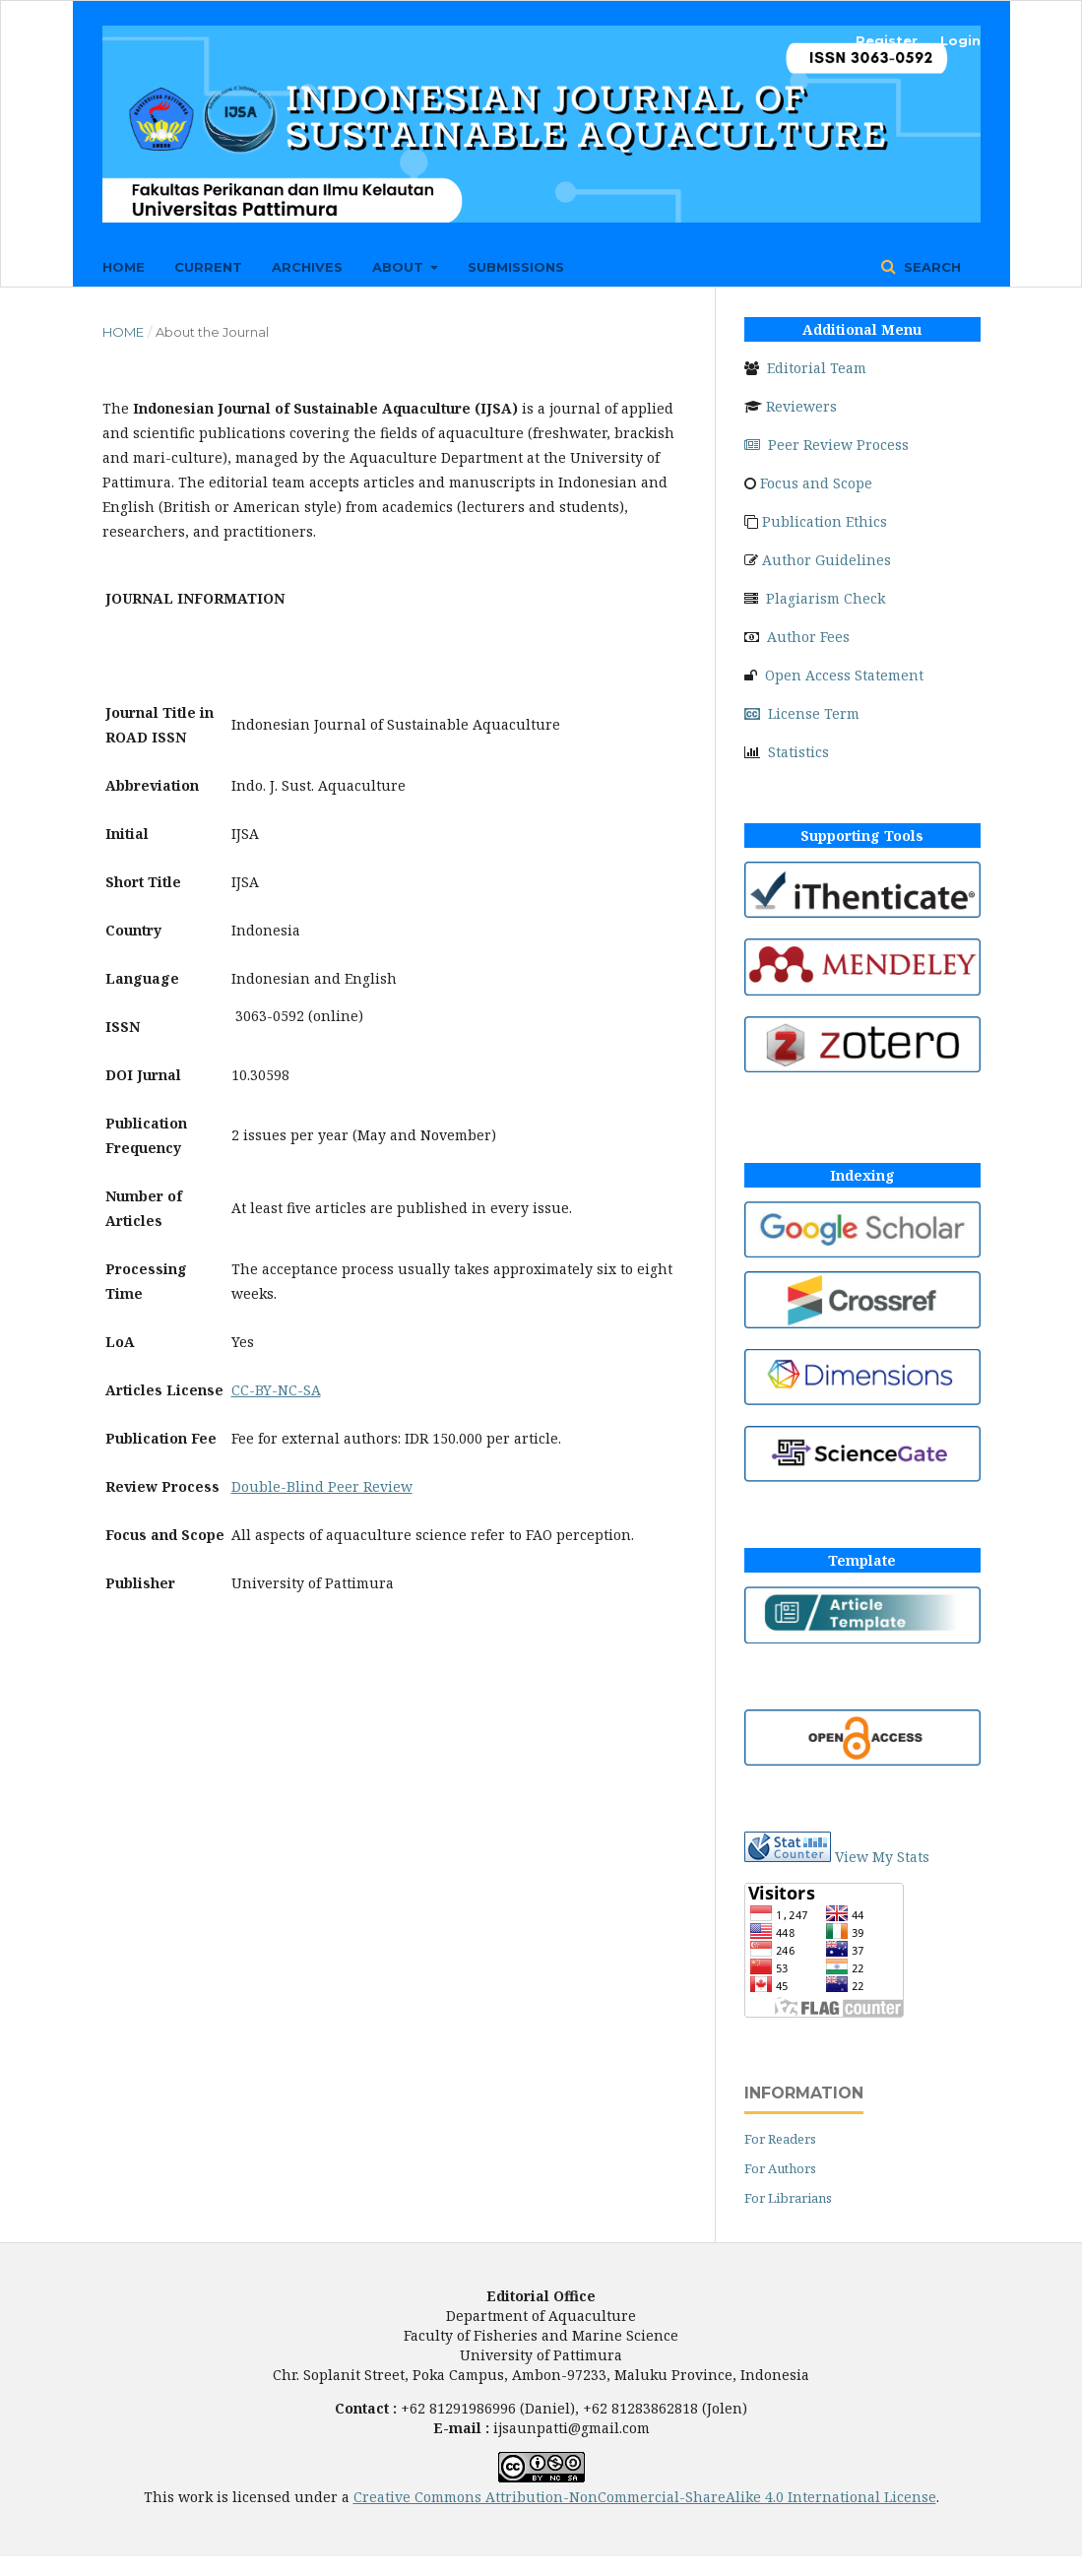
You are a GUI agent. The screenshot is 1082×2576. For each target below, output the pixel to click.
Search (930, 267)
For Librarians (788, 2198)
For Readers (780, 2139)
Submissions (516, 267)
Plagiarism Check (825, 598)
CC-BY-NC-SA (276, 1390)
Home (123, 267)
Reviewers (801, 406)
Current (208, 267)
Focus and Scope (816, 483)
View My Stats (882, 1856)
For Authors (780, 2168)
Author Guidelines (826, 559)
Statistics (798, 751)
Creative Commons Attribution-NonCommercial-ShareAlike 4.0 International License (644, 2496)
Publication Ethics (824, 521)
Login (960, 40)
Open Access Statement (844, 675)
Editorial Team (816, 367)
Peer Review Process (826, 444)
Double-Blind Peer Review (322, 1486)
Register (887, 40)
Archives (307, 267)
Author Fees (808, 636)
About (399, 267)
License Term (801, 713)
